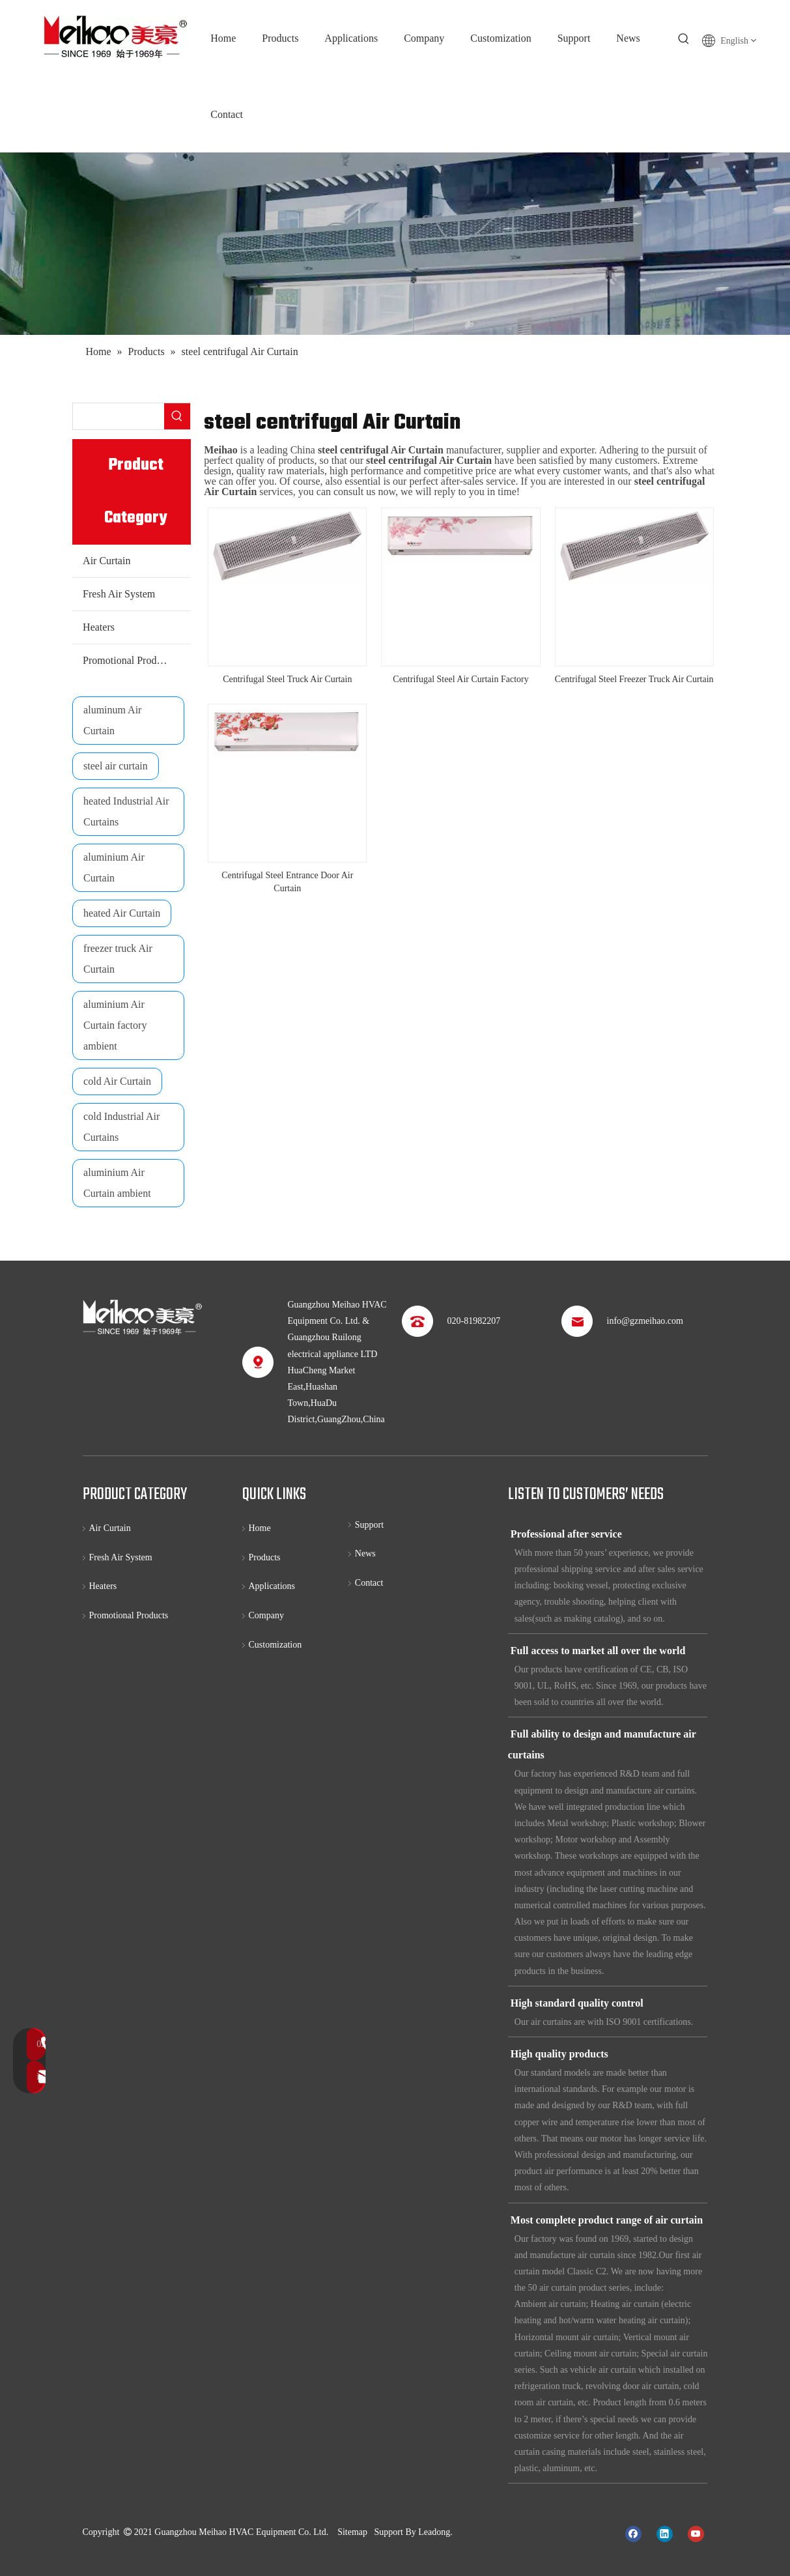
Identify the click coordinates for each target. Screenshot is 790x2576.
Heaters (99, 627)
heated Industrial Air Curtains (126, 811)
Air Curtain (106, 560)
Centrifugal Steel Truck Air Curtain (287, 679)
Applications (272, 1586)
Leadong (434, 2532)
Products (265, 1557)
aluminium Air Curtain (114, 867)
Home (260, 1528)
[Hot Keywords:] (684, 39)
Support (369, 1525)
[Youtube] (696, 2533)
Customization (275, 1645)
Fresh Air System (119, 593)
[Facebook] (633, 2533)
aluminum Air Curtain (112, 720)
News (365, 1553)
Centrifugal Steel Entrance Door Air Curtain (287, 881)
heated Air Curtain (121, 913)
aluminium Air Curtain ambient (117, 1183)
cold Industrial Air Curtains (121, 1127)
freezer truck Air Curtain (117, 959)
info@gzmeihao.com (645, 1321)
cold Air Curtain (117, 1081)
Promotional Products (128, 660)
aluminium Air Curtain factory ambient (115, 1025)
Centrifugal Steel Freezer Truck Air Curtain (634, 679)
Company (266, 1615)
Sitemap (352, 2532)
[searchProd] (118, 416)
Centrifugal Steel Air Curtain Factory (460, 679)
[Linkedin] (664, 2533)
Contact (369, 1583)
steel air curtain (115, 765)
